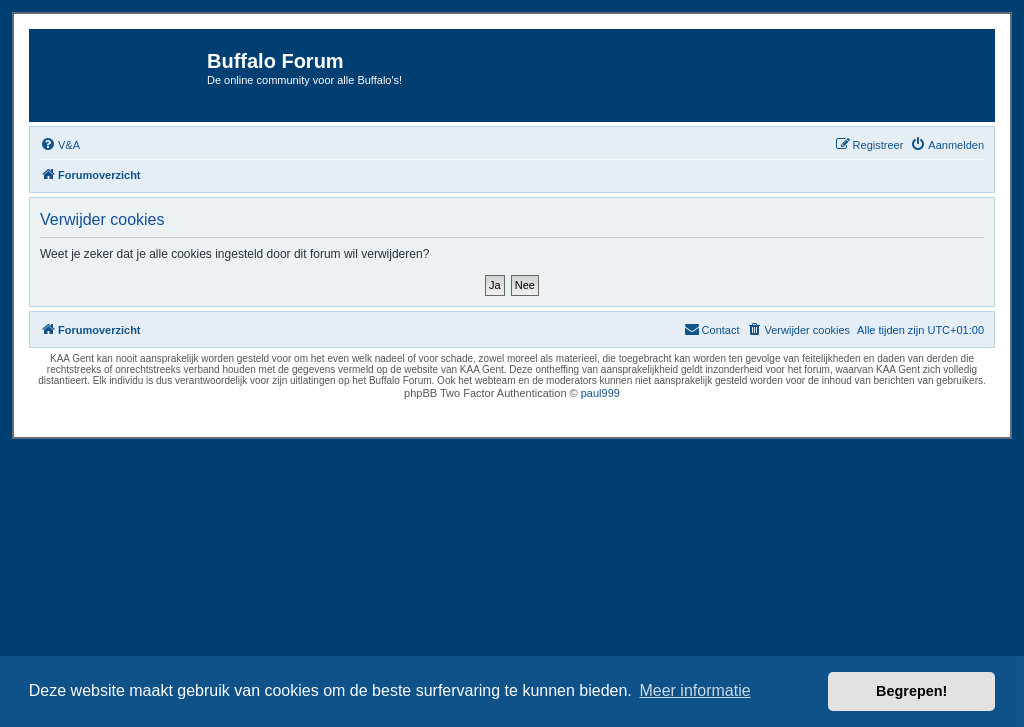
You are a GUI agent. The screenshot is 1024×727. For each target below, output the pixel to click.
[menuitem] (60, 145)
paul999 (600, 393)
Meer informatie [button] (694, 690)
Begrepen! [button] (911, 691)
